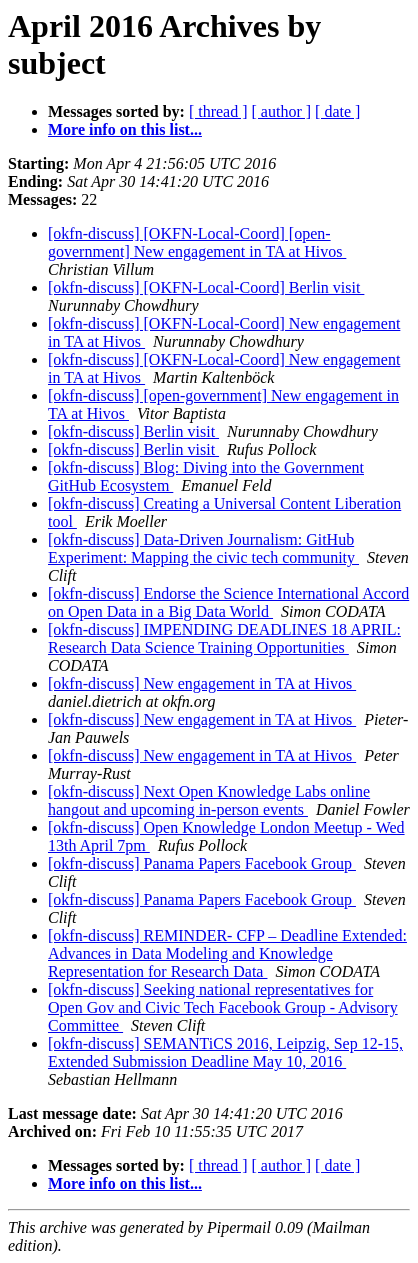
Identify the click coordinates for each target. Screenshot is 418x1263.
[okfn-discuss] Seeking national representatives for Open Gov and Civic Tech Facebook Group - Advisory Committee (223, 1007)
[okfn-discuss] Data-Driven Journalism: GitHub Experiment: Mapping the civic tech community (203, 548)
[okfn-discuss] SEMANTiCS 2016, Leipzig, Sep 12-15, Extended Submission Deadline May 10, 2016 (225, 1052)
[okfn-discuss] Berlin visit (133, 431)
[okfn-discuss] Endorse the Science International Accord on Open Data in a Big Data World (228, 602)
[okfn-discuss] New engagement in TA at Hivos (202, 683)
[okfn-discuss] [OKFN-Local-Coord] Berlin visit (206, 287)
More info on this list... (125, 129)
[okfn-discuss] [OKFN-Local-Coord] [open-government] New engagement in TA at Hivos (197, 242)
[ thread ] (218, 111)
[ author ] (282, 111)
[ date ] (337, 111)
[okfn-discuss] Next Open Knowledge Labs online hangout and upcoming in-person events (209, 800)
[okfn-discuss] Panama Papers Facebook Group (202, 863)
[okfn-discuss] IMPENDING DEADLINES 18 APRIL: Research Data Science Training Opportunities (224, 638)
